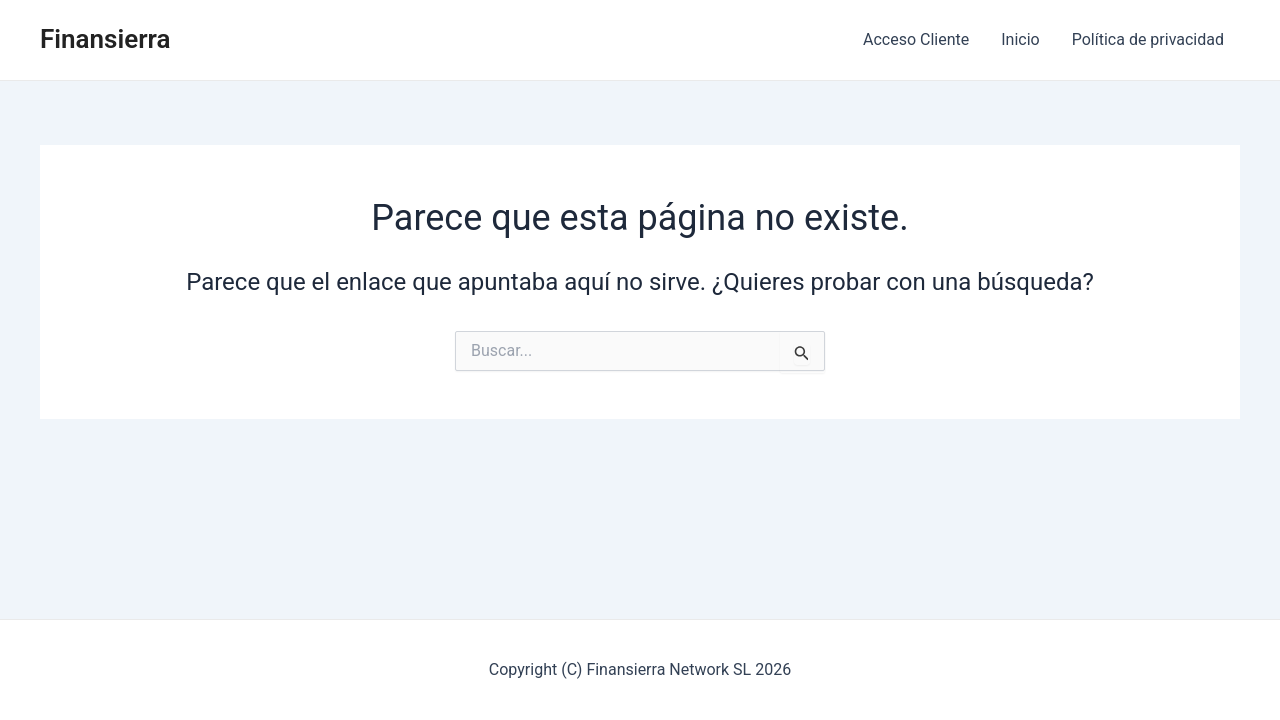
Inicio (1020, 39)
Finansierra (105, 39)
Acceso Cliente (916, 39)
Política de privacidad (1148, 39)
